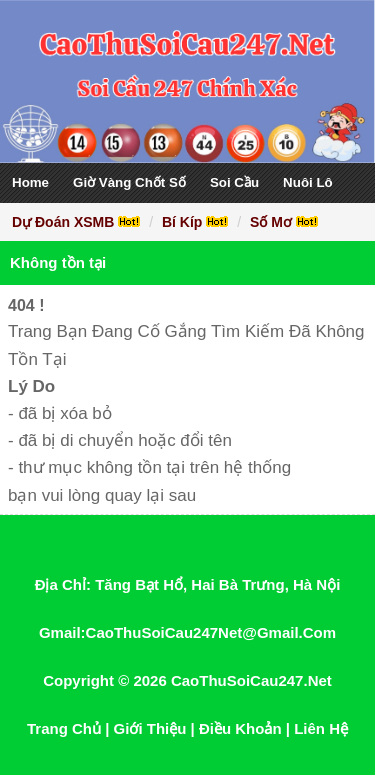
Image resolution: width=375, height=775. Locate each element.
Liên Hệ (321, 728)
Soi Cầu (234, 182)
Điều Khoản (240, 728)
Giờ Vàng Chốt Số (129, 182)
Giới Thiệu (150, 728)
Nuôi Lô (308, 182)
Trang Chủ (64, 728)
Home (30, 182)
